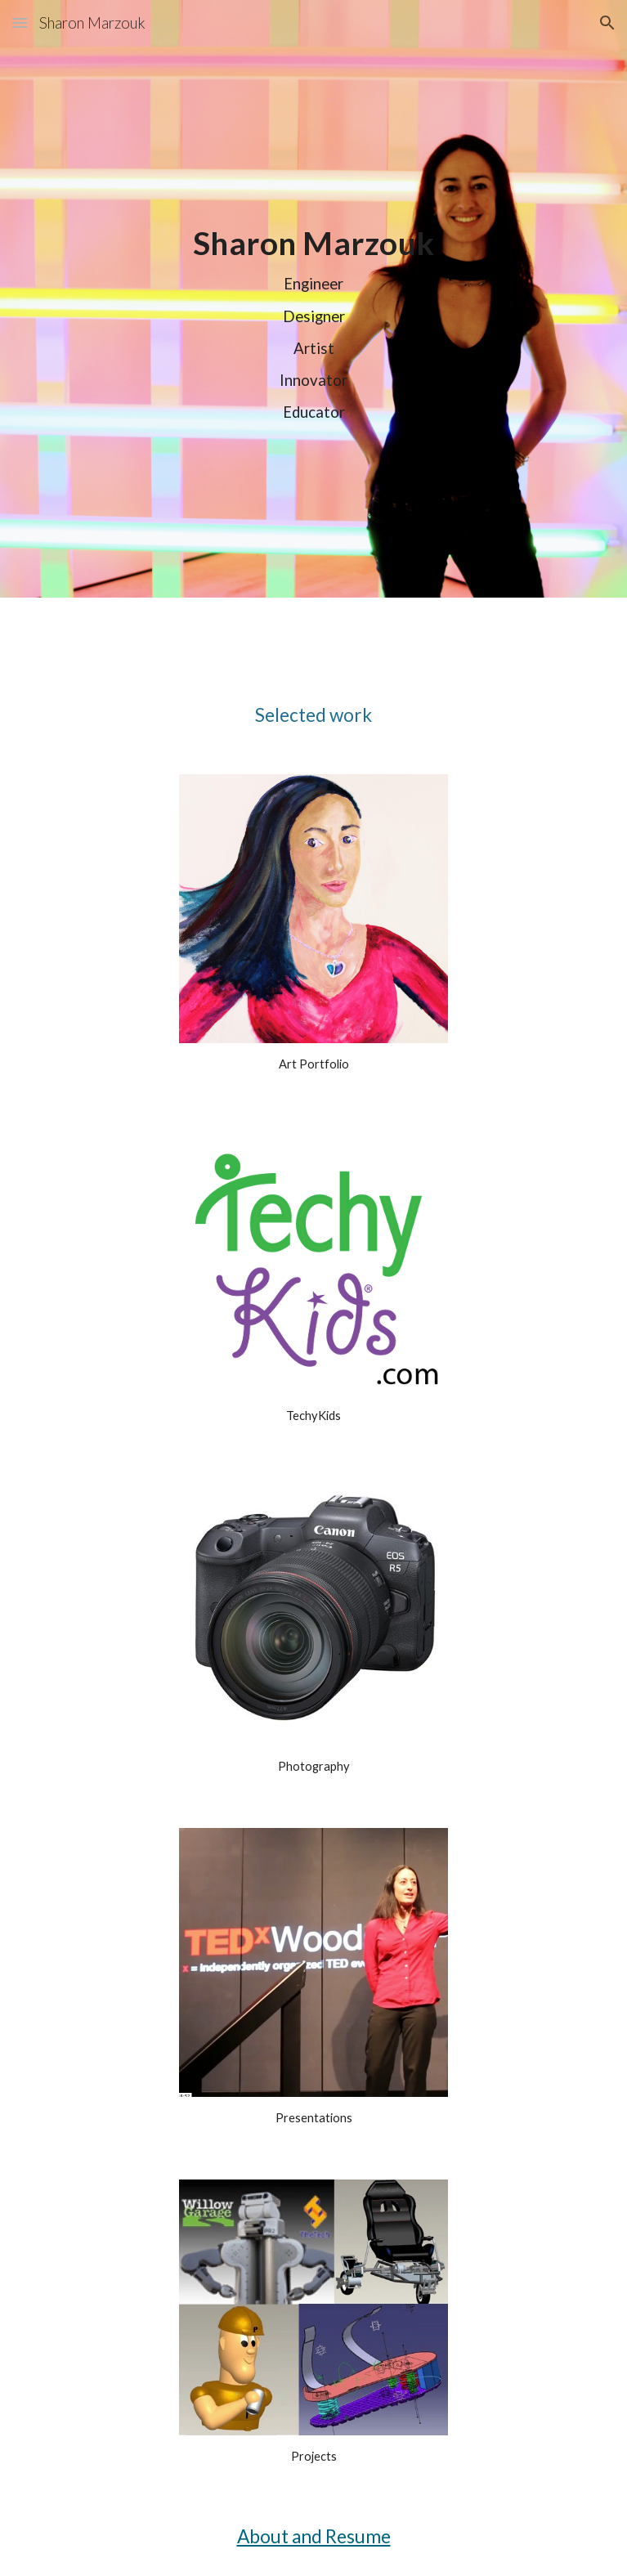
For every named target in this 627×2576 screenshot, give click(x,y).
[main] (313, 321)
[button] (19, 22)
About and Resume (314, 2536)
